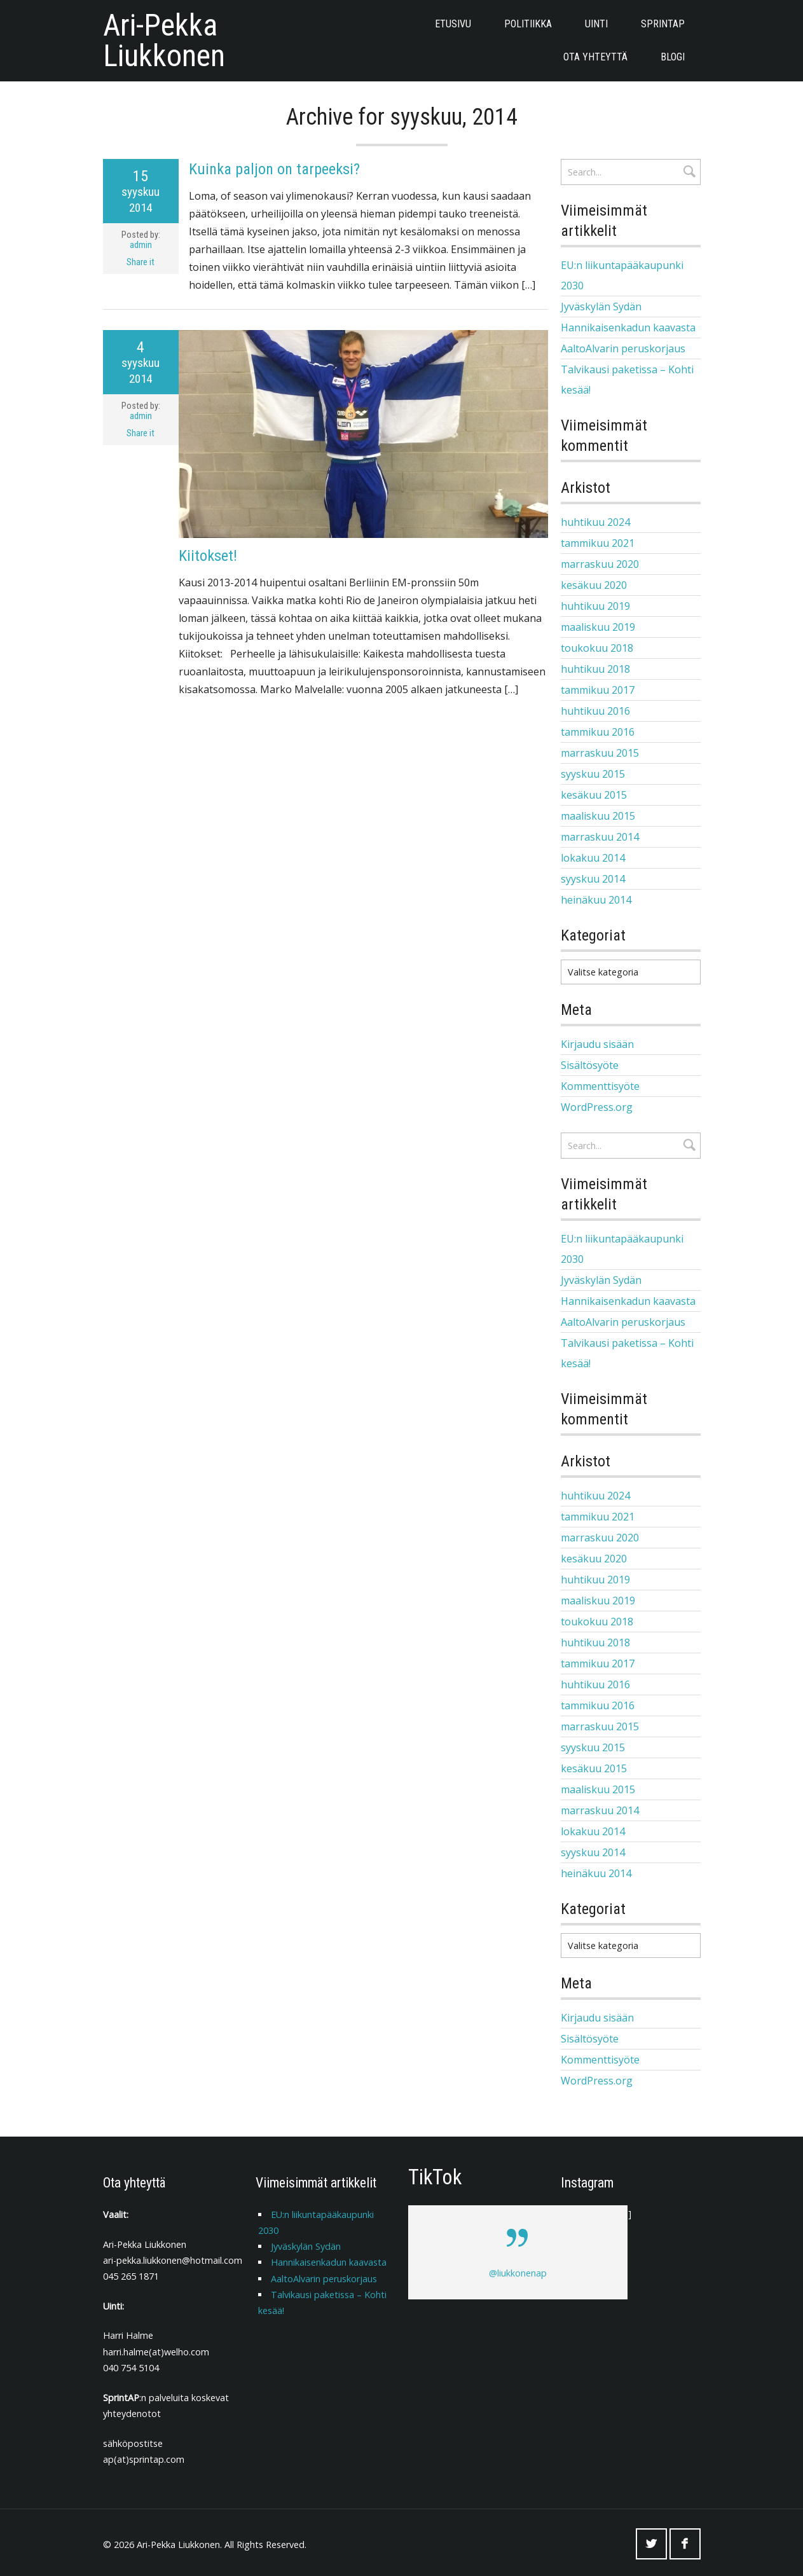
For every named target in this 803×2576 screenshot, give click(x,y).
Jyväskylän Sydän (601, 306)
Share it (140, 262)
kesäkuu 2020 (594, 585)
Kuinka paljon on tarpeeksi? (274, 169)
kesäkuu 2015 (594, 795)
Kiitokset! (208, 556)
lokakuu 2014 (593, 858)
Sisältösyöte (590, 1063)
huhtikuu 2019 (595, 606)
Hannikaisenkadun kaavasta (628, 327)
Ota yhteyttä (595, 57)
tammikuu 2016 (598, 732)
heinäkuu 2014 (596, 900)
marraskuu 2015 (600, 753)
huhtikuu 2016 (595, 711)
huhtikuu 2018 (595, 669)
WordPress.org (597, 1105)
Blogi (673, 57)
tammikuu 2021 (598, 543)
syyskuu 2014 (593, 879)
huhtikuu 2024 (595, 522)
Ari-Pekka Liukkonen (164, 40)
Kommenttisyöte (600, 1084)
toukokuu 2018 (597, 648)
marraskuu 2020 (600, 564)
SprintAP (663, 24)
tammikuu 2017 (598, 690)
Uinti (596, 24)
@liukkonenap (518, 2269)
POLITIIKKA (528, 24)
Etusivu (453, 24)
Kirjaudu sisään (597, 1042)
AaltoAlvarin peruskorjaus (623, 348)
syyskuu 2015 (593, 774)
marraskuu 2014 (600, 837)
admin (141, 245)
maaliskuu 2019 (598, 627)
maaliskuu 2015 (598, 816)
